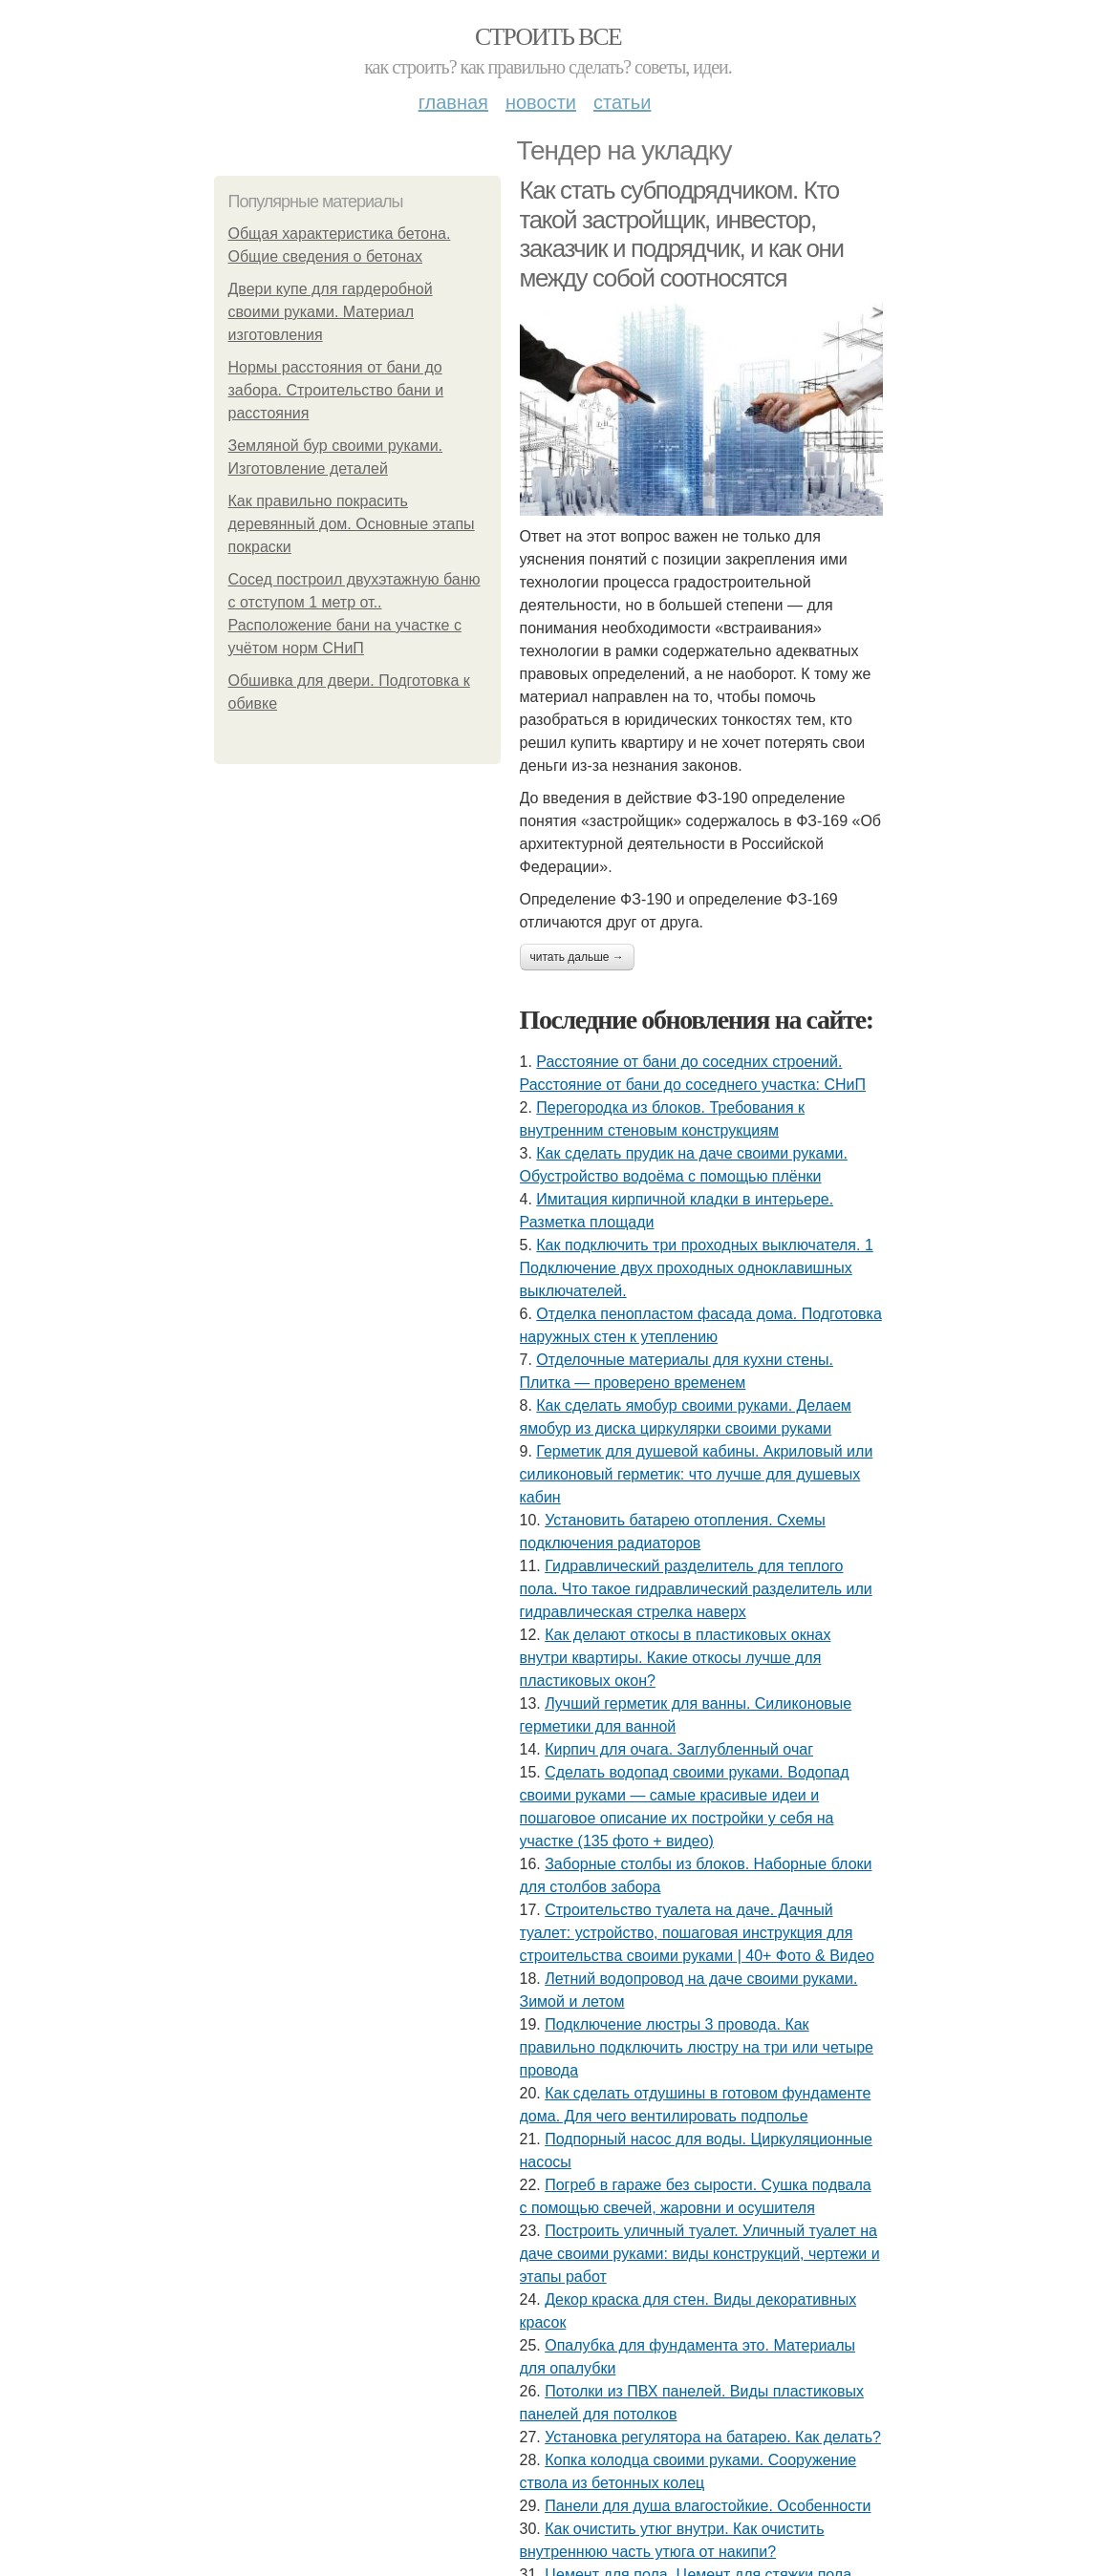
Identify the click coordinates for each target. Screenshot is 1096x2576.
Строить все (548, 37)
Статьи (622, 102)
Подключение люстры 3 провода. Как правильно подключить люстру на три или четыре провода (696, 2047)
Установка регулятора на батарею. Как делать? (713, 2437)
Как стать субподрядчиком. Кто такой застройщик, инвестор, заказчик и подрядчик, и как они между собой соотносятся (682, 234)
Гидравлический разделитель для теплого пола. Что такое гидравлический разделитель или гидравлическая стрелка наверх (696, 1589)
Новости (540, 102)
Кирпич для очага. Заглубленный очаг (679, 1749)
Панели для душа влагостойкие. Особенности (707, 2506)
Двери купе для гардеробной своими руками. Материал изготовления (330, 312)
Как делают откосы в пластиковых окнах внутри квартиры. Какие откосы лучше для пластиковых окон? (675, 1658)
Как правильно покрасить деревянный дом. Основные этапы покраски (351, 524)
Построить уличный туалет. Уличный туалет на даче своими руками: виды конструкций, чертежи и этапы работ (700, 2254)
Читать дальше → (577, 957)
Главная (453, 102)
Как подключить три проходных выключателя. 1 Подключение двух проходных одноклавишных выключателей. (696, 1268)
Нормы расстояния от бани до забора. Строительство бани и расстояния (336, 390)
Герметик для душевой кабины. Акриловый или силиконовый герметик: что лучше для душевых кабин (696, 1474)
